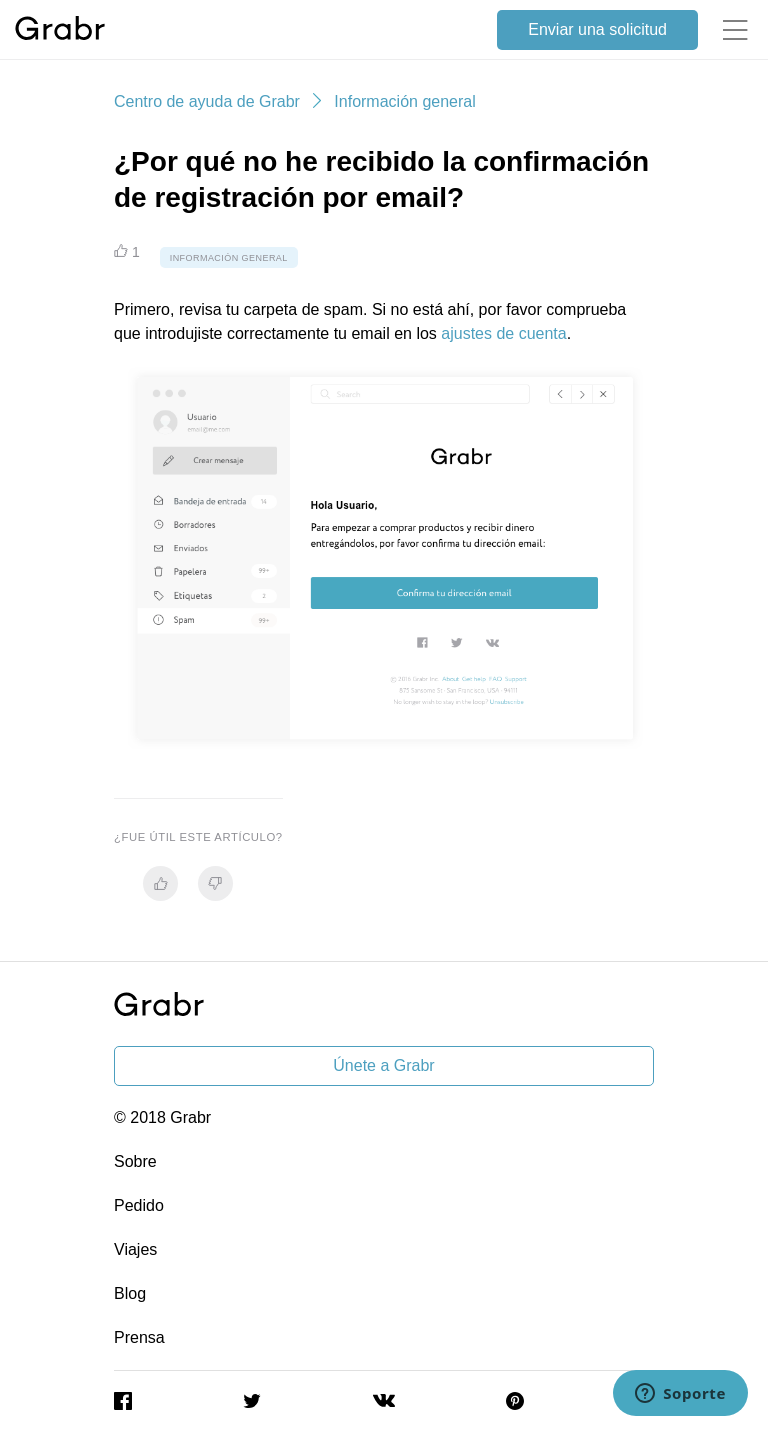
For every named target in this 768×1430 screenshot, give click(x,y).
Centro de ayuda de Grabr (207, 101)
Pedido (139, 1205)
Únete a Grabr (383, 1065)
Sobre (135, 1161)
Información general (404, 101)
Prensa (139, 1337)
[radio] (160, 883)
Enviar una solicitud (597, 29)
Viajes (135, 1249)
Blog (130, 1293)
